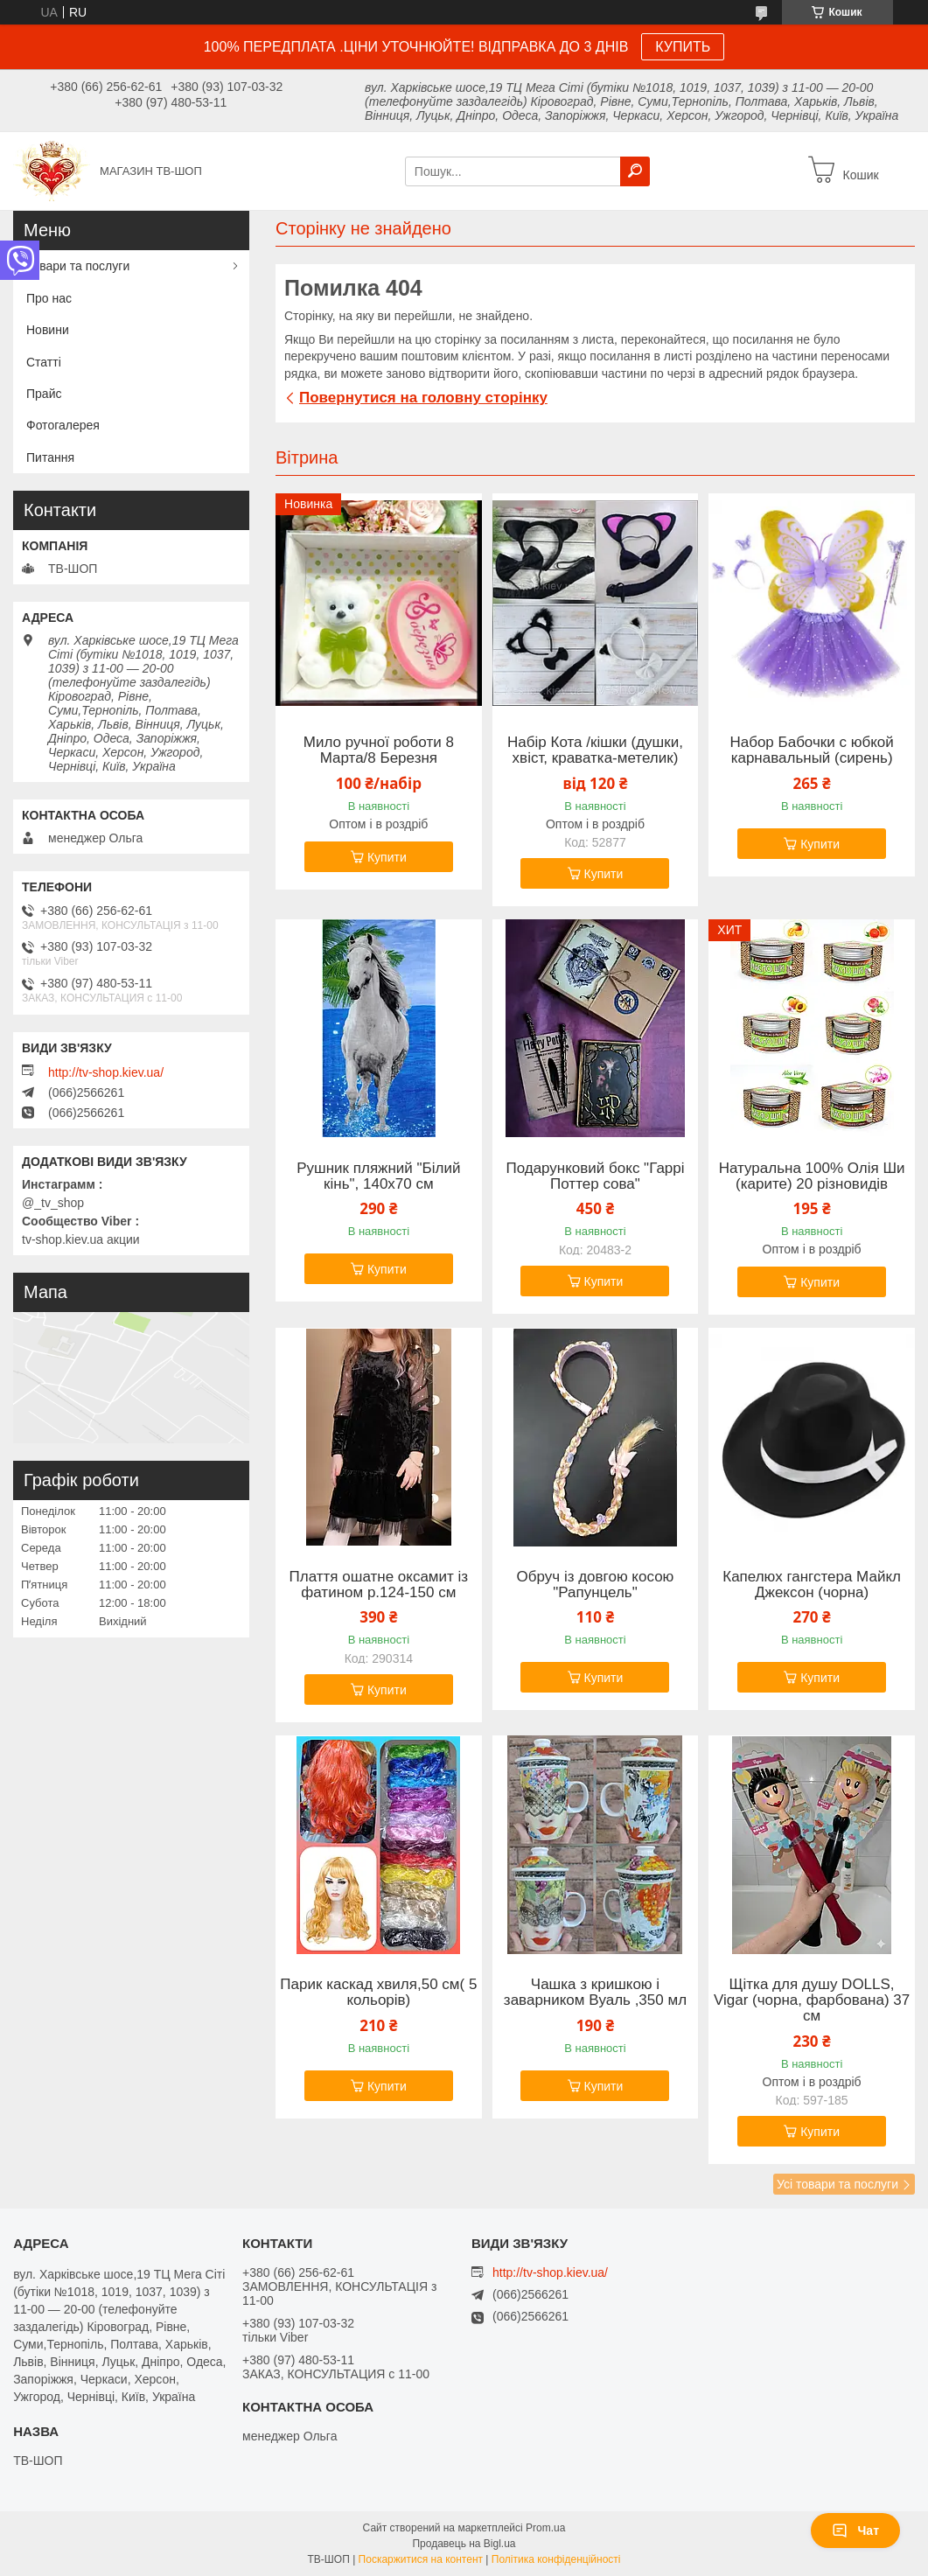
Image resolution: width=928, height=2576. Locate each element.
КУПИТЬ (682, 46)
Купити (387, 857)
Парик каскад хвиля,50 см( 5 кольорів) (378, 1992)
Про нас (49, 298)
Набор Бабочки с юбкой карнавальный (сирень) (811, 750)
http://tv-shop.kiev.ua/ (106, 1072)
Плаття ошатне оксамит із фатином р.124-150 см (379, 1585)
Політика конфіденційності (556, 2559)
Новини (47, 330)
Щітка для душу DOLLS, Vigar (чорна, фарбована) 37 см (812, 2000)
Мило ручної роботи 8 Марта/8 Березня (379, 750)
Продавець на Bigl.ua (463, 2544)
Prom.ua (545, 2528)
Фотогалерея (63, 425)
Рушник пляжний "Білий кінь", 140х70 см (378, 1176)
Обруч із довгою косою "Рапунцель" (595, 1585)
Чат (855, 2530)
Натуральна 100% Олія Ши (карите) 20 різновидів (812, 1176)
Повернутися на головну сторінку (423, 397)
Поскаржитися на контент (421, 2559)
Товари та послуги (77, 266)
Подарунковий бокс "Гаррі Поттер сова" (595, 1176)
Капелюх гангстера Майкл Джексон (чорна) (811, 1585)
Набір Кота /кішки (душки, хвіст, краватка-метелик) (595, 750)
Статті (43, 362)
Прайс (43, 394)
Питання (50, 457)
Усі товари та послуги (837, 2184)
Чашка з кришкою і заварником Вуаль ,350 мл (595, 1992)
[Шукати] (635, 171)
